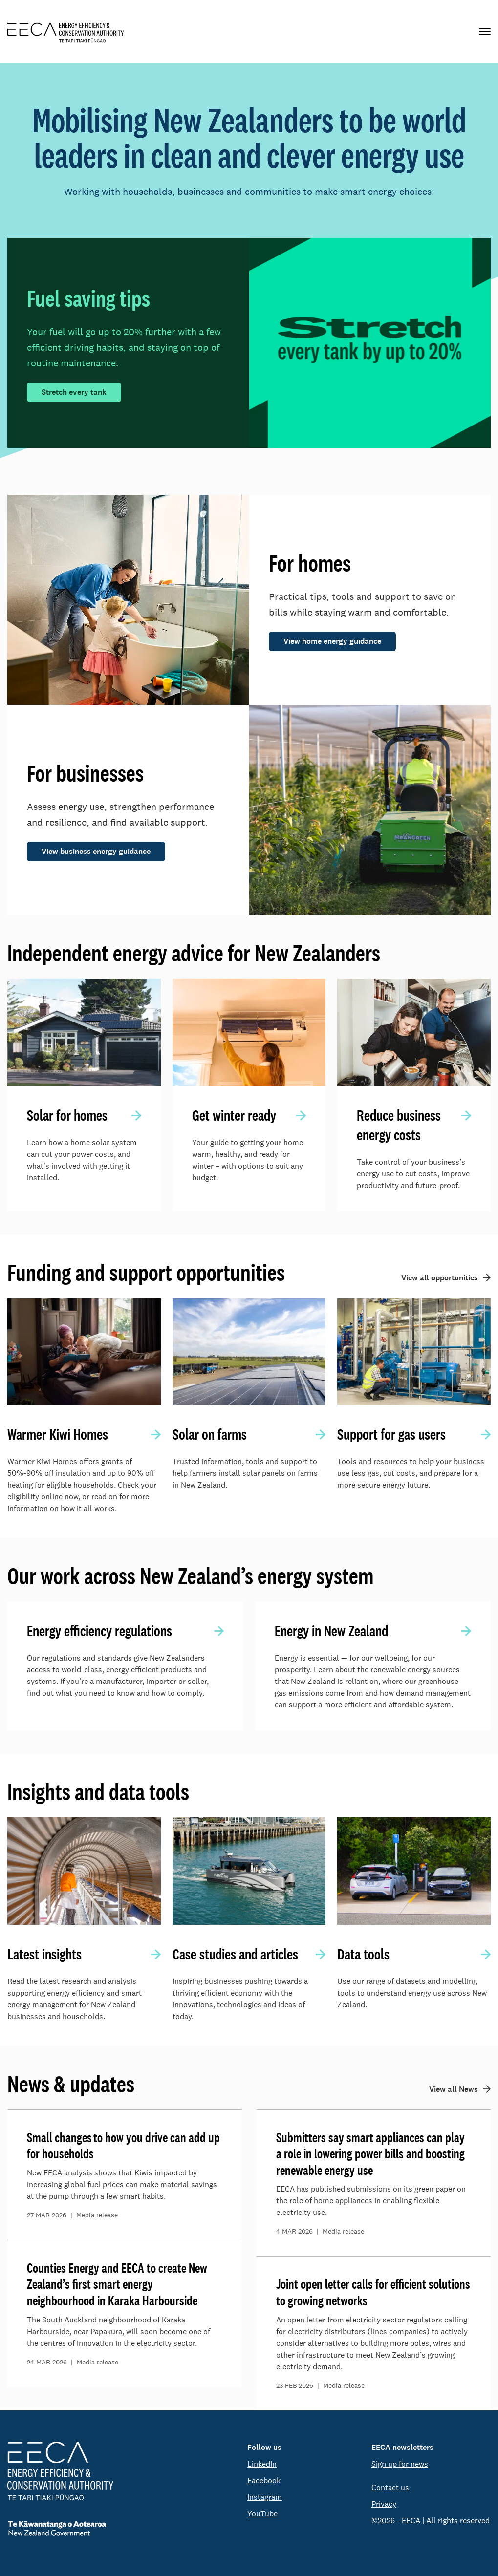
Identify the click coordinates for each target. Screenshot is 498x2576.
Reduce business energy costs (399, 1125)
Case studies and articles (235, 1954)
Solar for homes (67, 1115)
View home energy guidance (332, 641)
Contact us (390, 2487)
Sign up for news (399, 2464)
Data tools (363, 1954)
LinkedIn (262, 2464)
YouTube (262, 2514)
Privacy (383, 2504)
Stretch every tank (74, 392)
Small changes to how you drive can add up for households (123, 2146)
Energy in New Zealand (331, 1630)
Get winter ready (234, 1115)
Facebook (264, 2480)
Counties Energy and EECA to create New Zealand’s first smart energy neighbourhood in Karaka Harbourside (117, 2284)
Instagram (264, 2497)
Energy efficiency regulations (99, 1630)
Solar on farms (210, 1434)
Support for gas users (391, 1434)
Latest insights (44, 1954)
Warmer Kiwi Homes (57, 1434)
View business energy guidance (96, 851)
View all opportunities (439, 1278)
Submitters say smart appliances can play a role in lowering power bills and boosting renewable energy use (370, 2154)
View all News (453, 2089)
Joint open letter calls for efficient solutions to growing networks (373, 2292)
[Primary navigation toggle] (485, 31)
